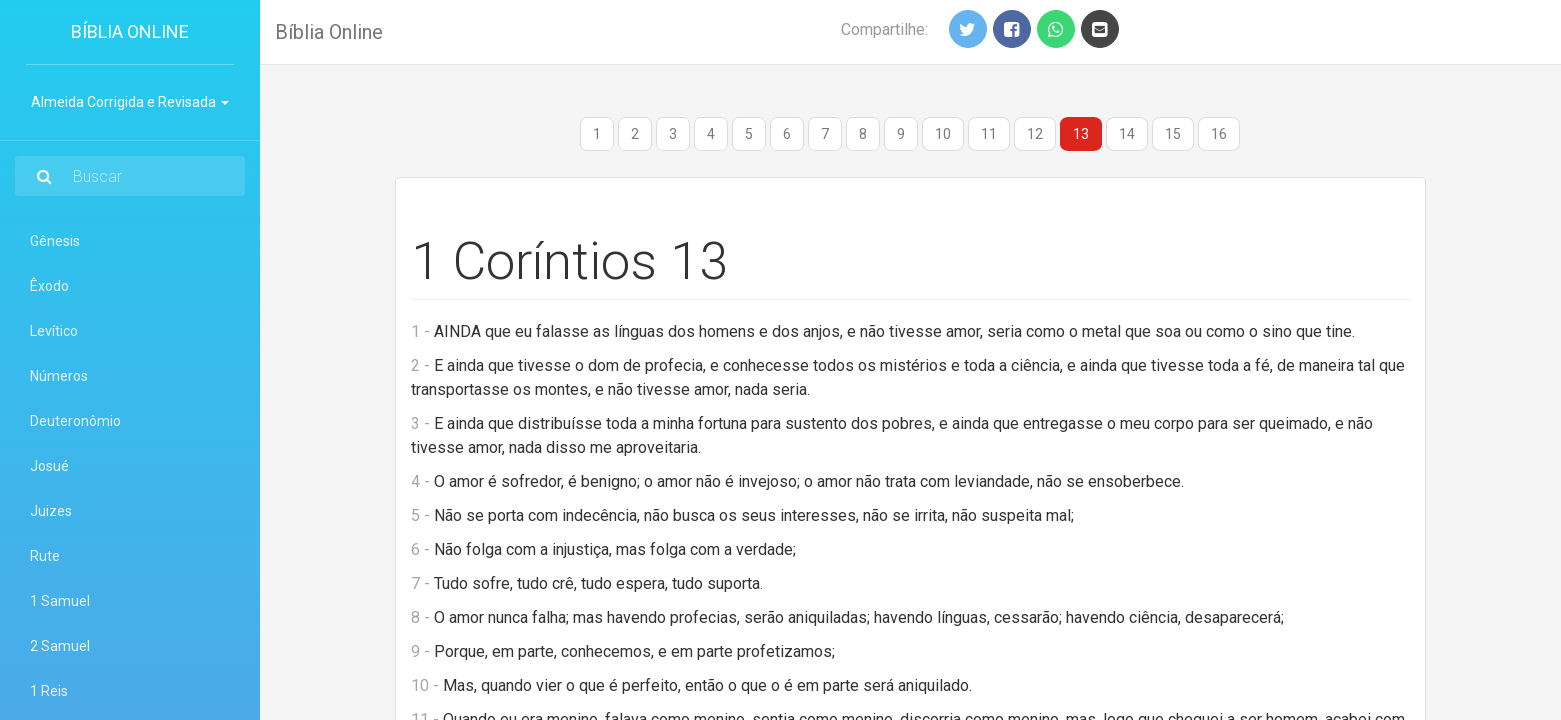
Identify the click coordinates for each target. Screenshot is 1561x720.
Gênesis (55, 241)
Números (59, 376)
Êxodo (49, 286)
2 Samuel (60, 646)
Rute (45, 556)
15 (1173, 134)
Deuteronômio (75, 421)
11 (989, 134)
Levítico (54, 331)
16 (1219, 134)
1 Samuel (60, 601)
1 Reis (49, 691)
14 (1127, 134)
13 (1081, 134)
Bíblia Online (130, 31)
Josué (49, 466)
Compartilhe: (884, 29)
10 (943, 134)
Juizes (51, 511)
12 (1035, 134)
